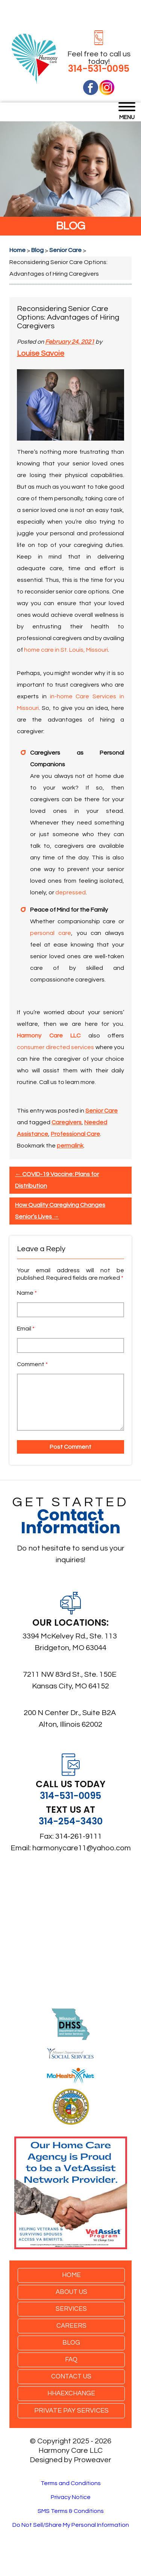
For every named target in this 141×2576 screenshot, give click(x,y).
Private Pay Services (71, 2410)
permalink (70, 1146)
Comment (32, 1364)
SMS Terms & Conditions (71, 2511)
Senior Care (101, 1111)
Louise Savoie (40, 353)
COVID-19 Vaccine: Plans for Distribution (57, 1180)
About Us (71, 2292)
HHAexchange (71, 2393)
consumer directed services (55, 1047)
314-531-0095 (98, 68)
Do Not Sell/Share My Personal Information (70, 2525)
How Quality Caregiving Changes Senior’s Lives (60, 1211)
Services (71, 2309)
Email (26, 1329)
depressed (70, 892)
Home (71, 2275)
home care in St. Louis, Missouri (66, 650)
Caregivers (67, 1122)
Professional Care (75, 1134)
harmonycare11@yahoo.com (81, 1848)
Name (27, 1293)
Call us (48, 1082)
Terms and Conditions (71, 2483)
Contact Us (71, 2376)
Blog (71, 2342)
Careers (71, 2325)
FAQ (71, 2359)
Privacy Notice (71, 2497)
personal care (50, 933)
